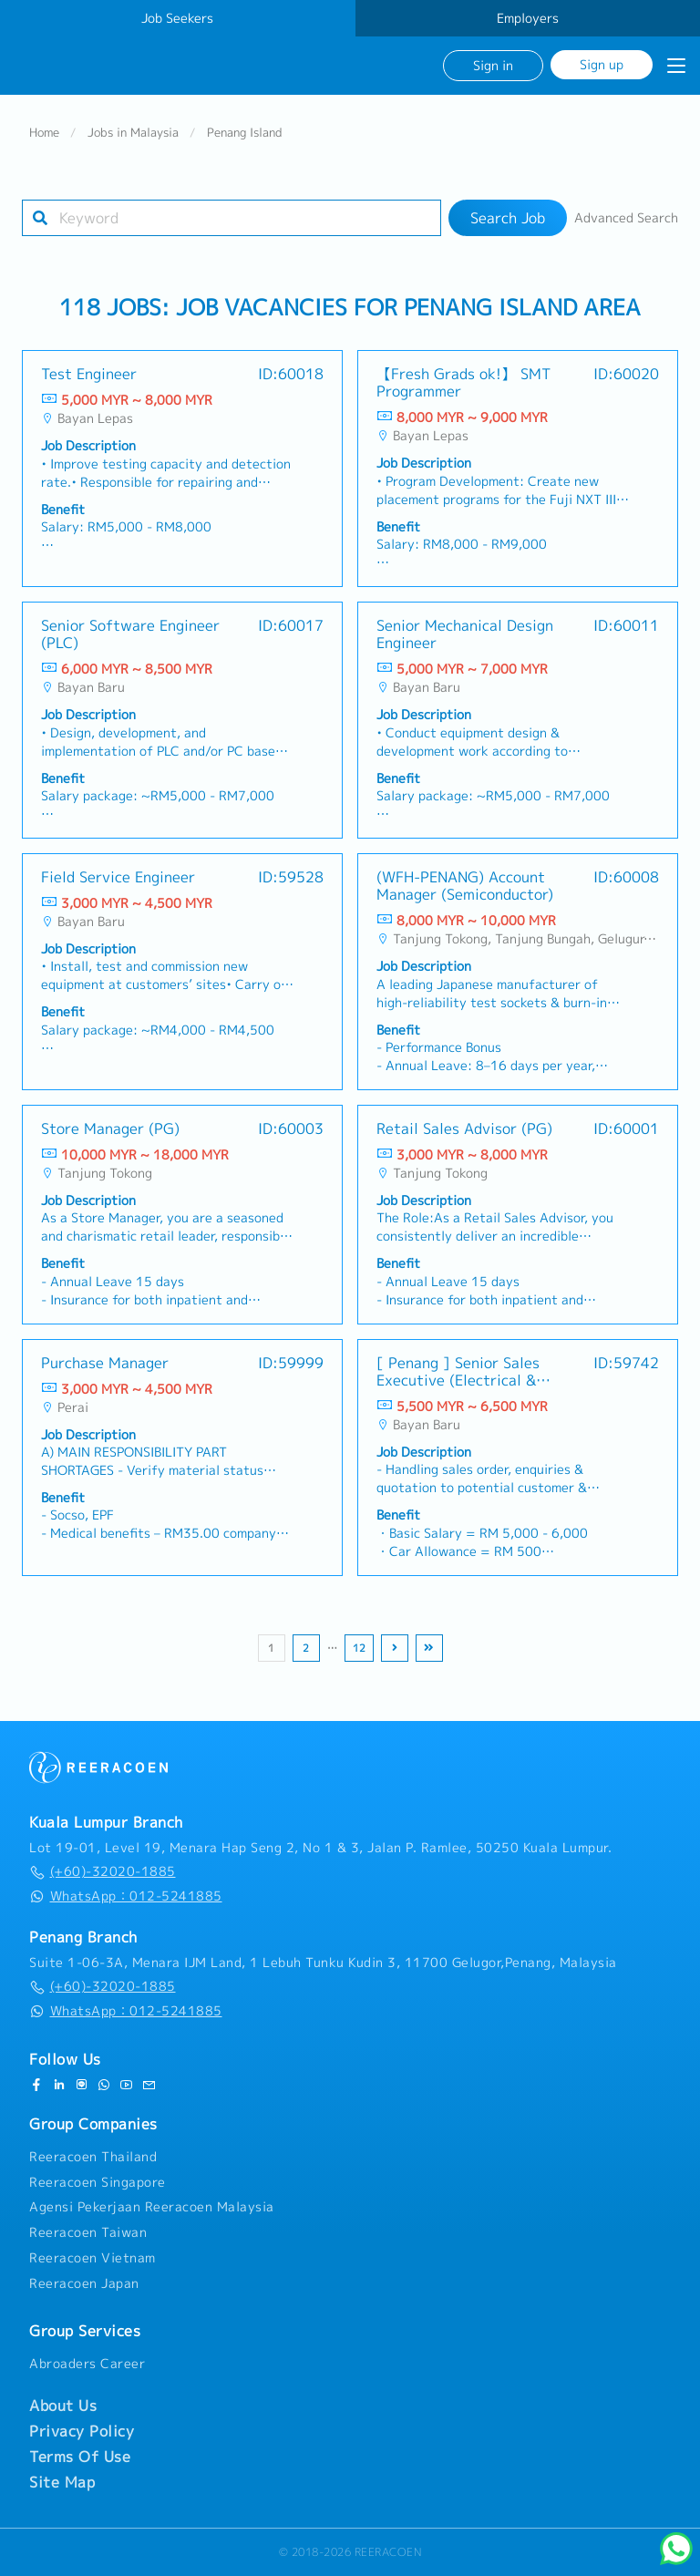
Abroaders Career (87, 2364)
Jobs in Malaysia (133, 133)
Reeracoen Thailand (93, 2157)
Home (44, 133)
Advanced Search (626, 219)
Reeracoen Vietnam (92, 2258)
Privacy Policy (81, 2431)
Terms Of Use (79, 2456)
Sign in (493, 65)
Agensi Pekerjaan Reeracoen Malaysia (151, 2208)
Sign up (601, 64)
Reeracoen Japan (84, 2283)
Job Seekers (177, 18)
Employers (528, 18)
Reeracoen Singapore (97, 2182)
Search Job (507, 219)
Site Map (62, 2482)
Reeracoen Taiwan (88, 2232)
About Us (63, 2405)
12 (359, 1649)
